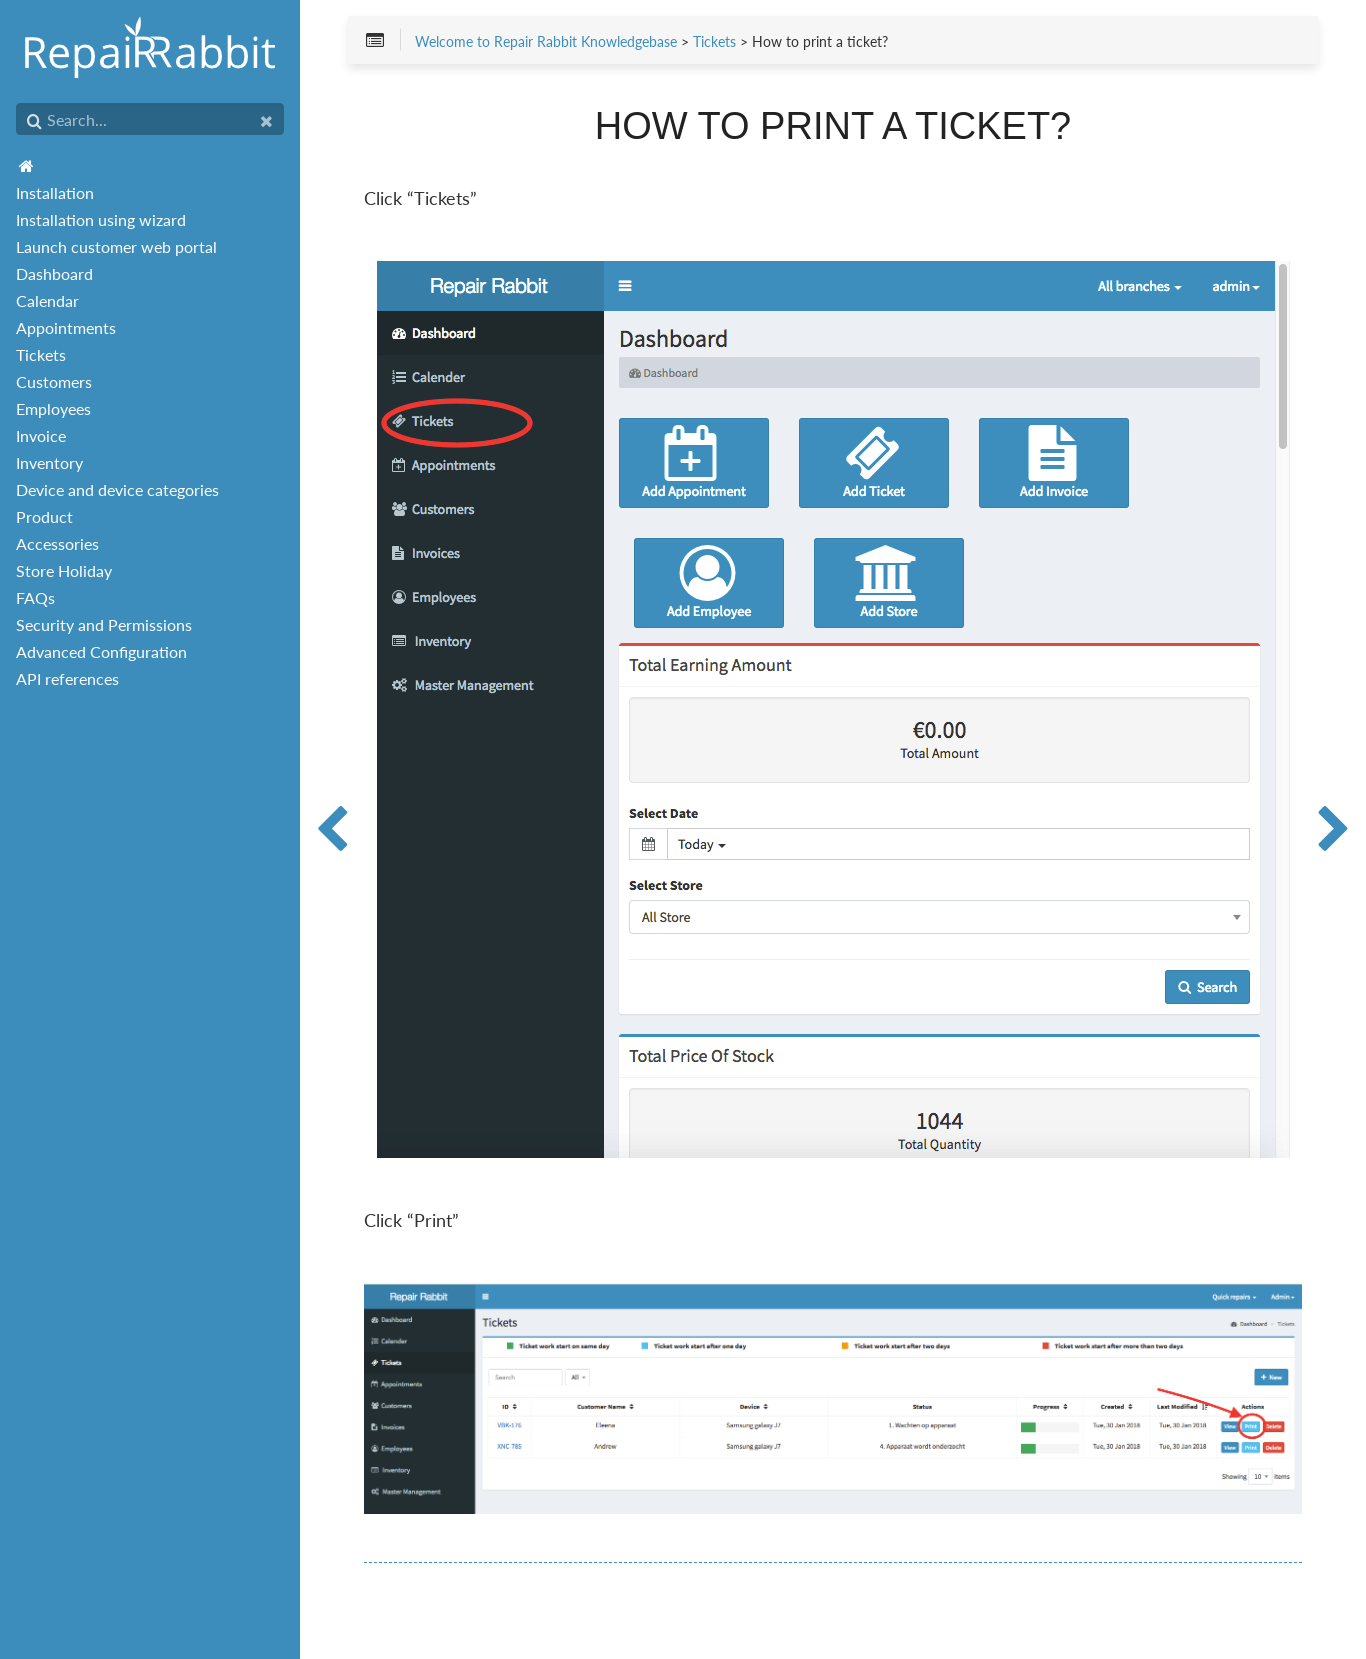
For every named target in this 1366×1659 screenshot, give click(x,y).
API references (67, 678)
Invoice (41, 435)
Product (44, 516)
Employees (53, 408)
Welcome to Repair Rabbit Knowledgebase (546, 42)
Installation (55, 192)
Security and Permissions (104, 624)
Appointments (66, 327)
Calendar (47, 300)
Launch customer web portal (116, 246)
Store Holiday (64, 570)
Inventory (49, 462)
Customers (54, 381)
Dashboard (54, 273)
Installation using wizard (101, 219)
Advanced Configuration (101, 651)
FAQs (35, 597)
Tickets (41, 354)
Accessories (57, 543)
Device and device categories (117, 489)
